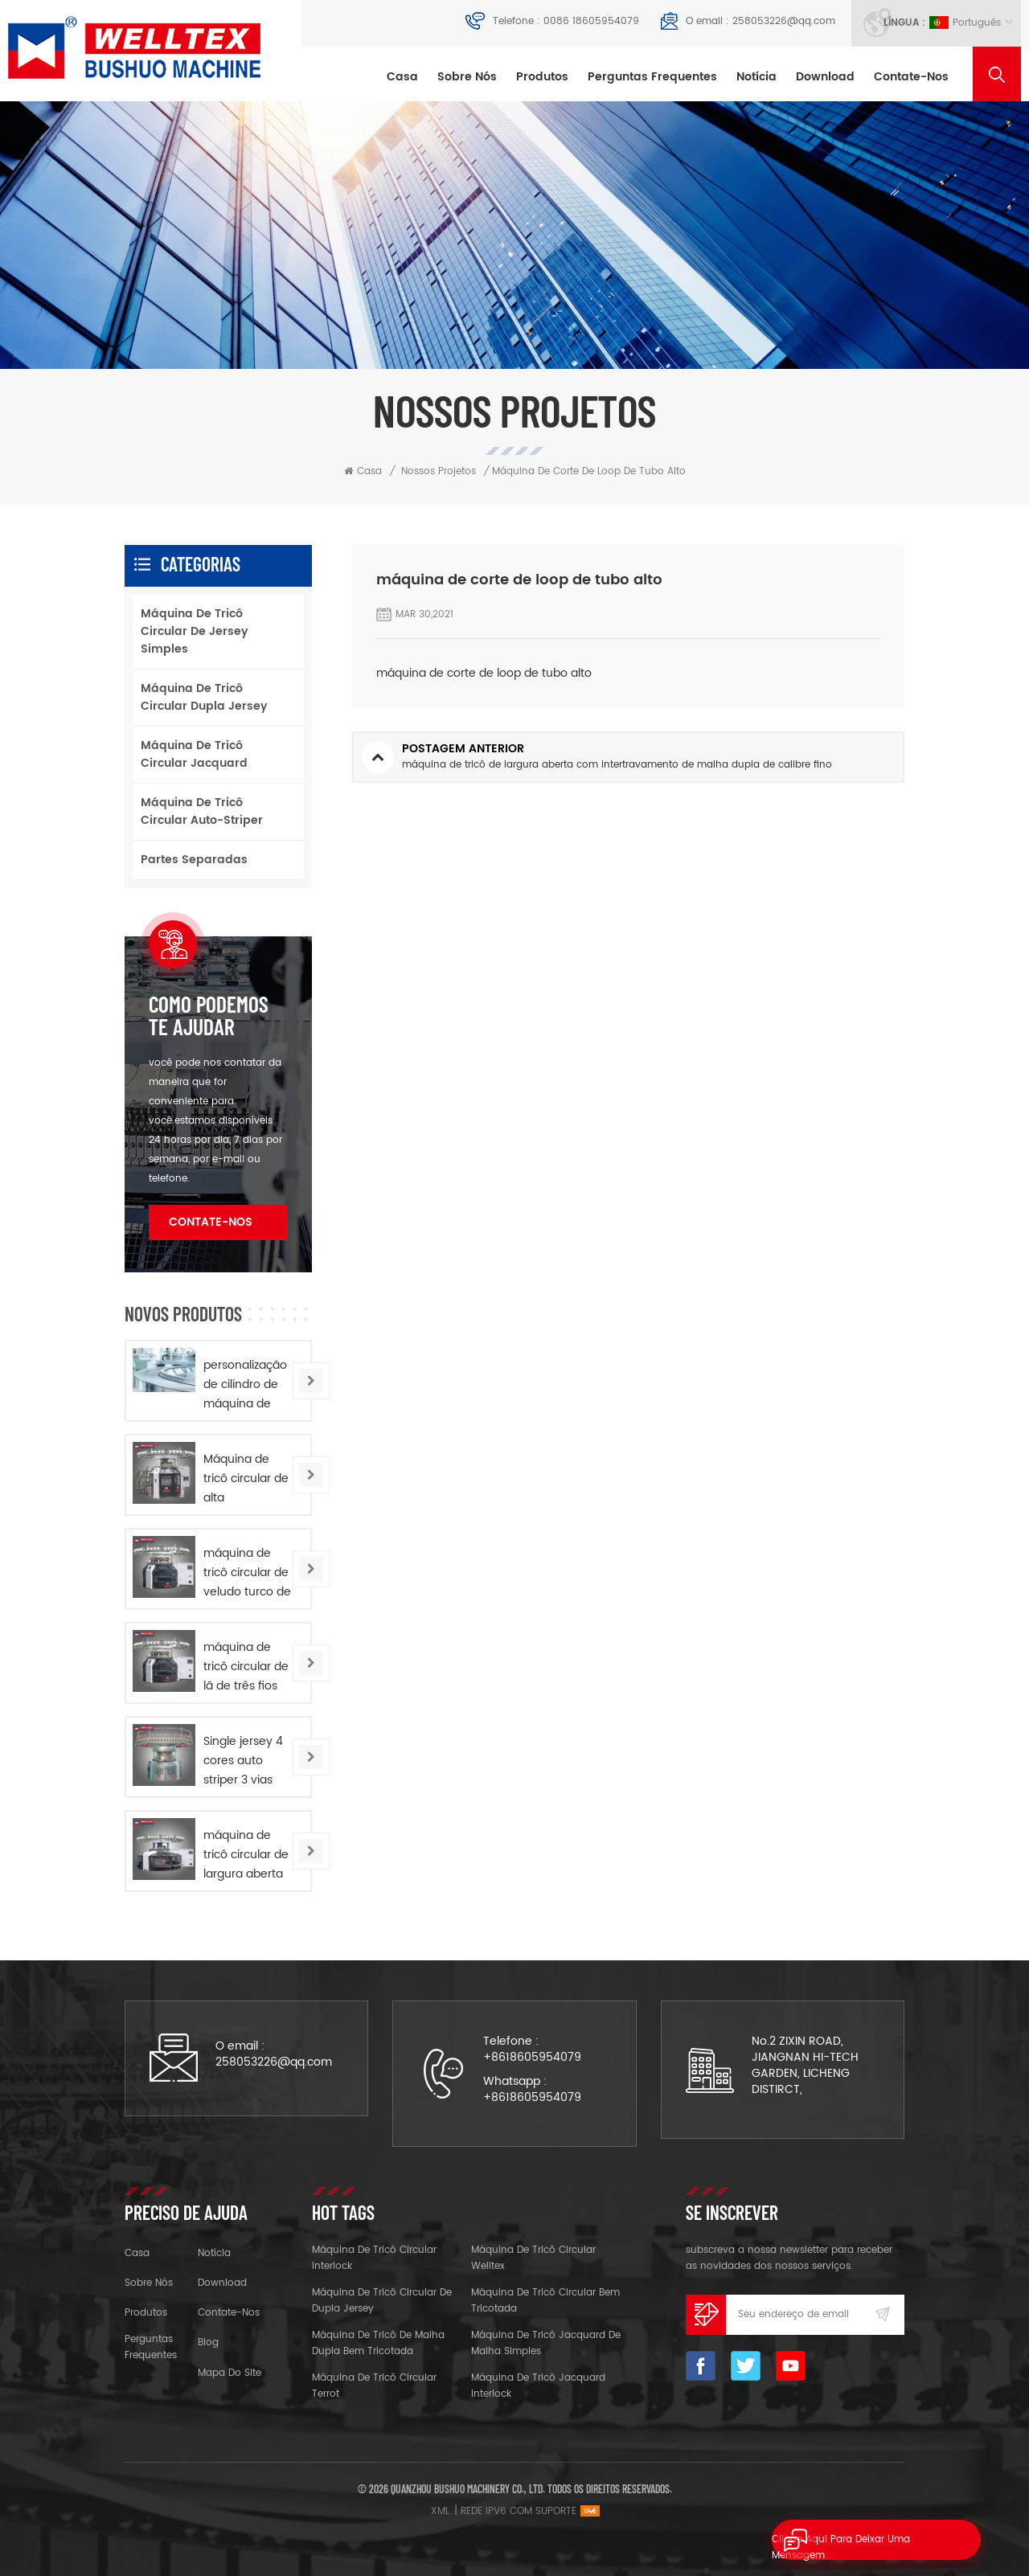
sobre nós (467, 77)
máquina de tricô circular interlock (374, 2258)
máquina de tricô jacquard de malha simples (546, 2343)
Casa (402, 77)
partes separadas (194, 859)
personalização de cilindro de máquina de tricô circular (245, 1385)
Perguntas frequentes (652, 77)
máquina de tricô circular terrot (374, 2386)
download (825, 77)
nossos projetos (438, 471)
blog (208, 2342)
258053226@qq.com (783, 21)
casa (137, 2253)
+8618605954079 (532, 2057)
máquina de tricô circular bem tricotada (545, 2300)
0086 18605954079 (591, 21)
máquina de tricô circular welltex (533, 2258)
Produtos (542, 77)
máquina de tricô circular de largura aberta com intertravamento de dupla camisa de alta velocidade (248, 1855)
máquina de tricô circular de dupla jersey (382, 2300)
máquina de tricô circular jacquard (194, 754)
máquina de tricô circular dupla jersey (204, 697)
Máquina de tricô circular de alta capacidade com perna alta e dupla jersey (246, 1479)
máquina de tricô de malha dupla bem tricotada (378, 2343)
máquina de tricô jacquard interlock (538, 2386)
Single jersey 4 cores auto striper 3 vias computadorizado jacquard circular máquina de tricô (251, 1761)
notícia (756, 77)
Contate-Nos (911, 77)
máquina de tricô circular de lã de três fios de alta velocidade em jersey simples (246, 1667)
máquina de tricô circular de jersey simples (194, 631)
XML (440, 2511)
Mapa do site (229, 2373)
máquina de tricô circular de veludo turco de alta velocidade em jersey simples (247, 1573)
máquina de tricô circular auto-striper (202, 811)
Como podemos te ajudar (209, 1015)
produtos (146, 2312)
